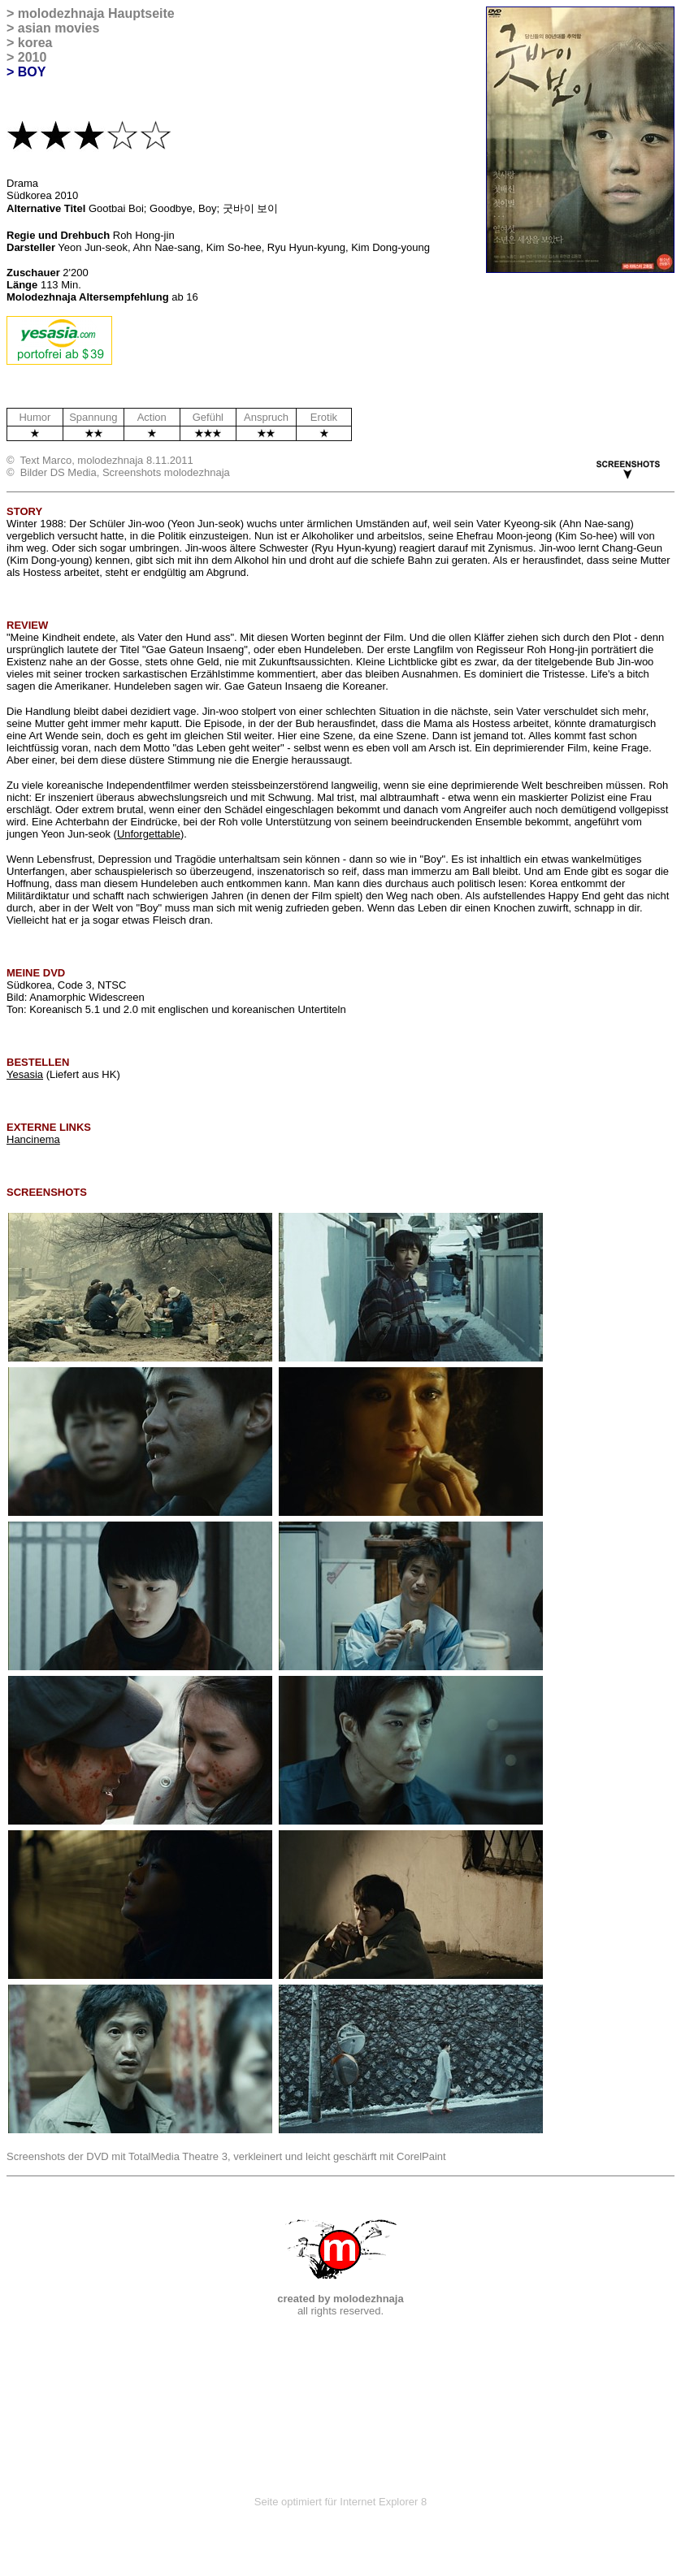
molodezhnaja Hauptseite (96, 13)
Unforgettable (148, 834)
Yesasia (25, 1074)
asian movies (59, 28)
